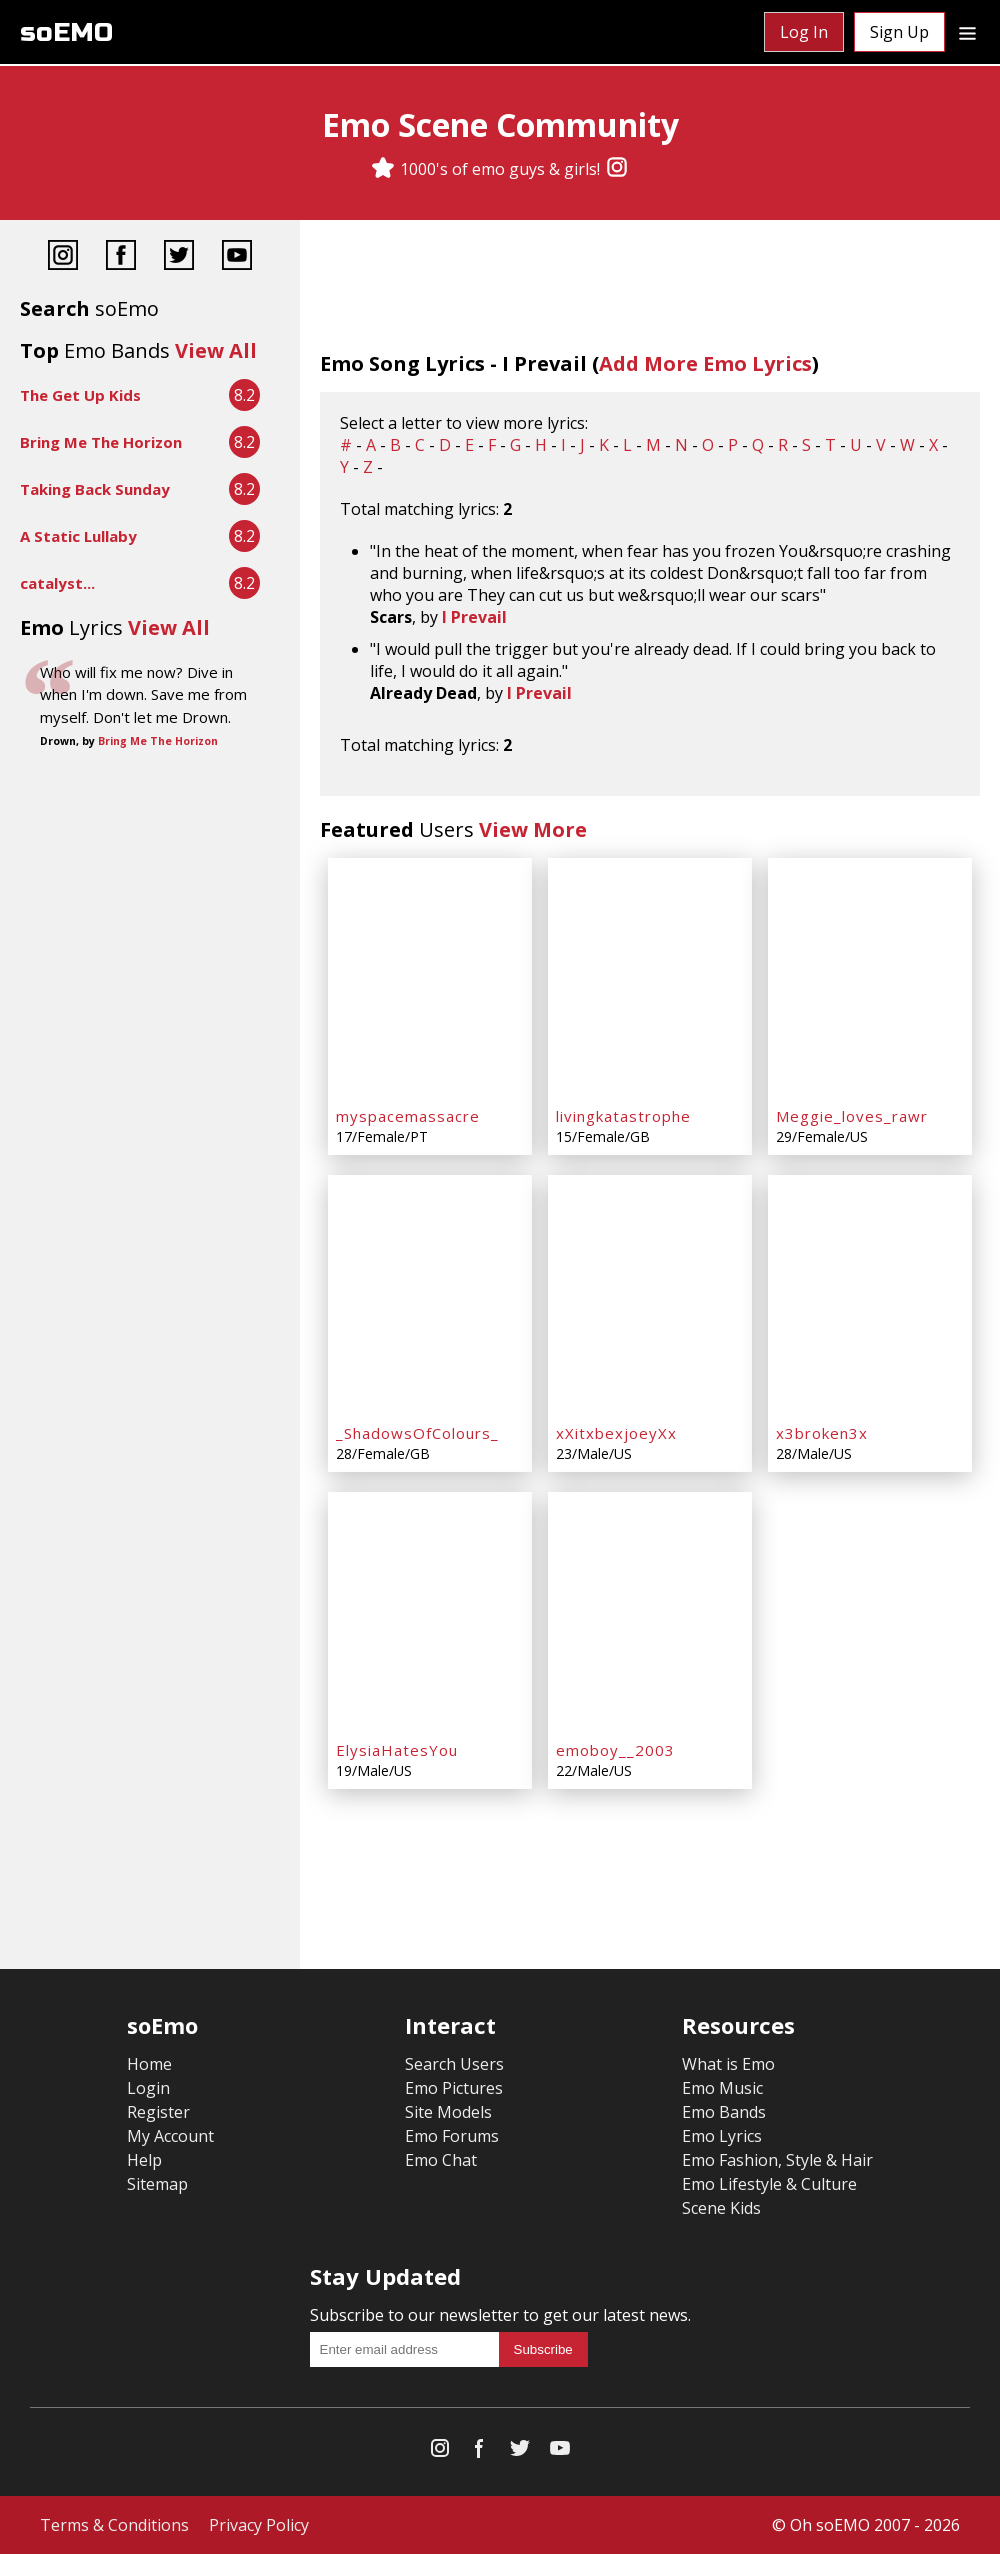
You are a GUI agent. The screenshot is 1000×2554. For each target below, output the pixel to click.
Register (158, 2112)
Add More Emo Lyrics (705, 363)
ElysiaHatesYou (397, 1750)
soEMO (66, 32)
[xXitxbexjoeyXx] (650, 1295)
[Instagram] (617, 169)
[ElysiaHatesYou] (430, 1612)
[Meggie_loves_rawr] (870, 978)
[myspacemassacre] (430, 978)
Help (144, 2160)
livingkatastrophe (623, 1116)
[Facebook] (121, 257)
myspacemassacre (408, 1116)
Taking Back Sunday (95, 489)
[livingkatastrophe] (650, 978)
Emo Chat (441, 2160)
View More (533, 829)
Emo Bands (724, 2112)
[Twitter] (179, 257)
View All (216, 350)
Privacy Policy (259, 2525)
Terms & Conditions (114, 2525)
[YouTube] (237, 257)
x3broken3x (822, 1433)
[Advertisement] (150, 821)
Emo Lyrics (722, 2136)
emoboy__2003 (615, 1750)
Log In (804, 32)
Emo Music (722, 2088)
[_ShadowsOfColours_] (430, 1295)
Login (148, 2088)
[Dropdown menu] (967, 32)
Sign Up (899, 32)
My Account (170, 2136)
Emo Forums (452, 2136)
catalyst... (57, 583)
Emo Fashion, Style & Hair (777, 2160)
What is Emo (728, 2064)
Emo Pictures (454, 2088)
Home (149, 2064)
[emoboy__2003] (650, 1612)
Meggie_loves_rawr (852, 1116)
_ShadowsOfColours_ (417, 1433)
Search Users (454, 2064)
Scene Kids (721, 2208)
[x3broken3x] (870, 1295)
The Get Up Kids (80, 395)
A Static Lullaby (78, 536)
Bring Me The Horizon (101, 442)
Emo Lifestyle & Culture (769, 2184)
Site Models (448, 2112)
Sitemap (157, 2184)
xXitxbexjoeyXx (616, 1433)
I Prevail (474, 617)
